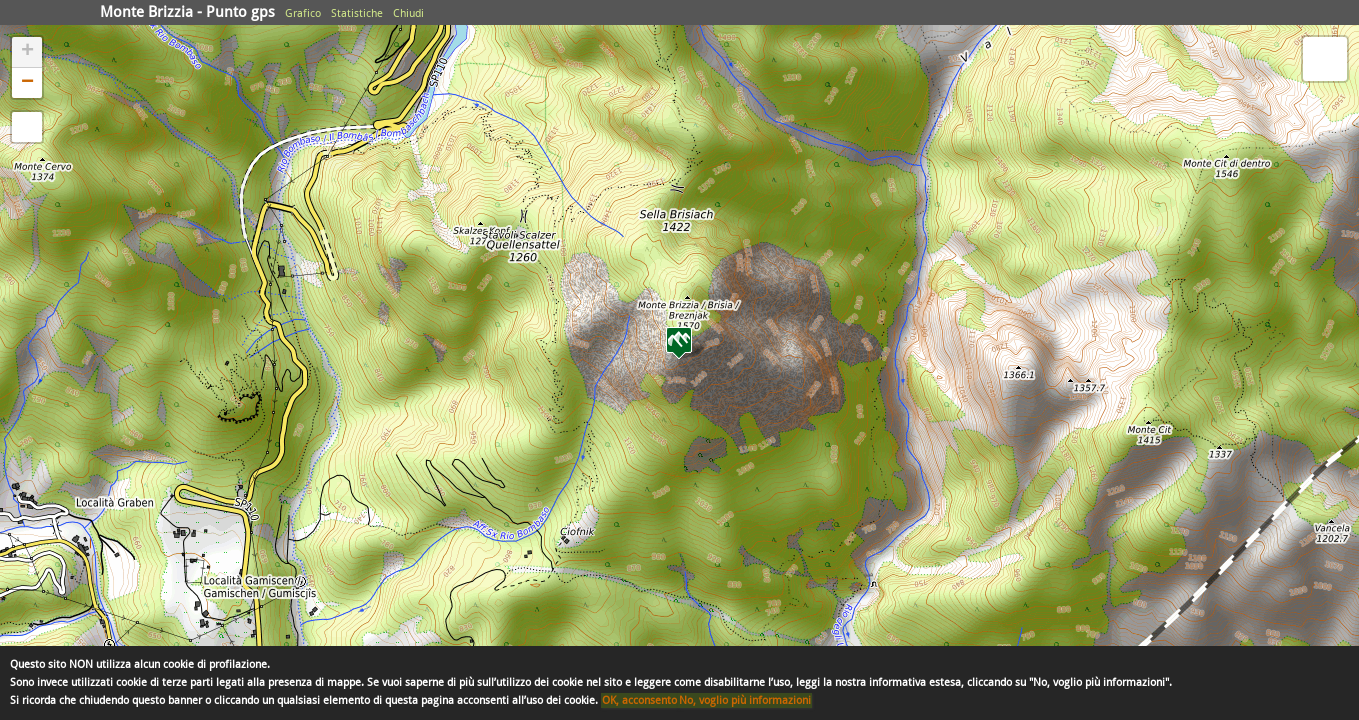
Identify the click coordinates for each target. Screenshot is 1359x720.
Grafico (303, 13)
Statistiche (357, 13)
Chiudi (408, 13)
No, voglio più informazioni (745, 700)
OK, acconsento (639, 700)
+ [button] (27, 52)
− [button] (27, 83)
